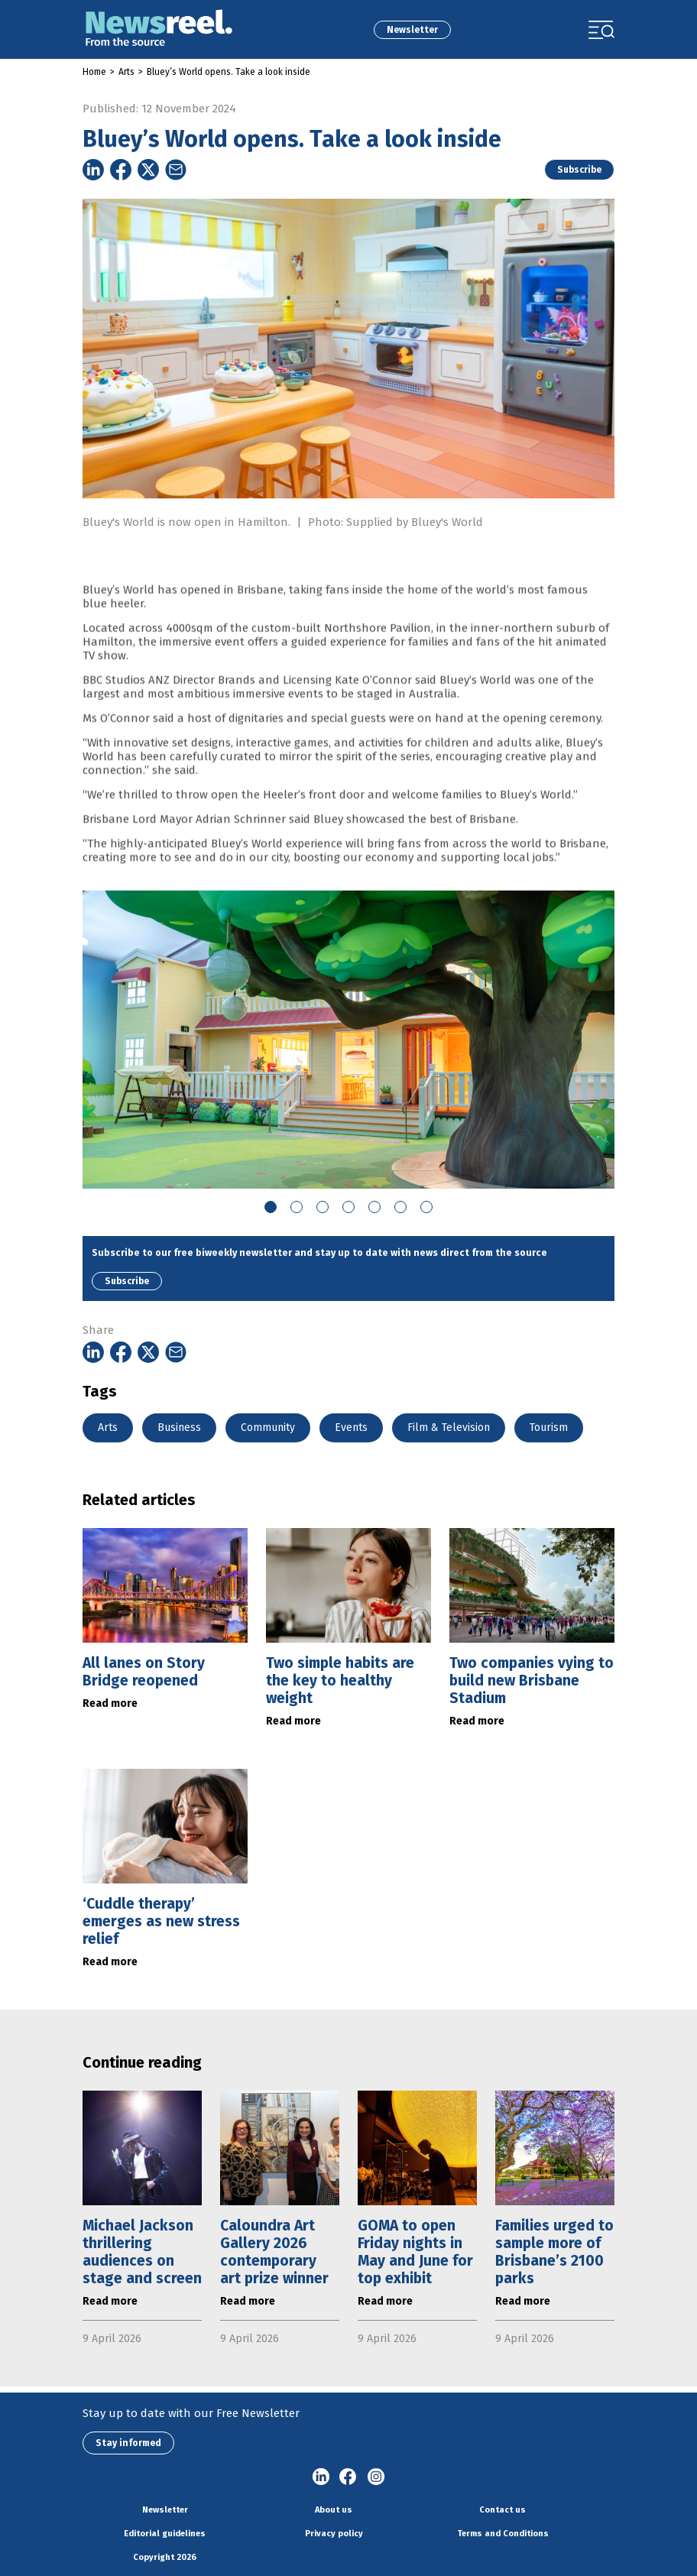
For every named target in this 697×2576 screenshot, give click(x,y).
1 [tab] (270, 1207)
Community (268, 1427)
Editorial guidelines (165, 2534)
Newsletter (412, 29)
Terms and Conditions (503, 2534)
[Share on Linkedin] (93, 169)
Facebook (348, 2477)
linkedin (321, 2477)
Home (94, 72)
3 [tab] (322, 1207)
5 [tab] (374, 1207)
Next (626, 1039)
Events (351, 1427)
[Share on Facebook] (120, 169)
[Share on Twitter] (148, 169)
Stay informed (128, 2443)
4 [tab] (348, 1207)
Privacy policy (334, 2534)
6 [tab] (400, 1207)
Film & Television (448, 1427)
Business (179, 1427)
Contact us (502, 2510)
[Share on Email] (175, 169)
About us (333, 2510)
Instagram (376, 2477)
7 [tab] (426, 1207)
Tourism (549, 1427)
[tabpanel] (348, 1040)
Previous (71, 1039)
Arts (126, 72)
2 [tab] (296, 1207)
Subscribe (579, 169)
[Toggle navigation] (601, 30)
